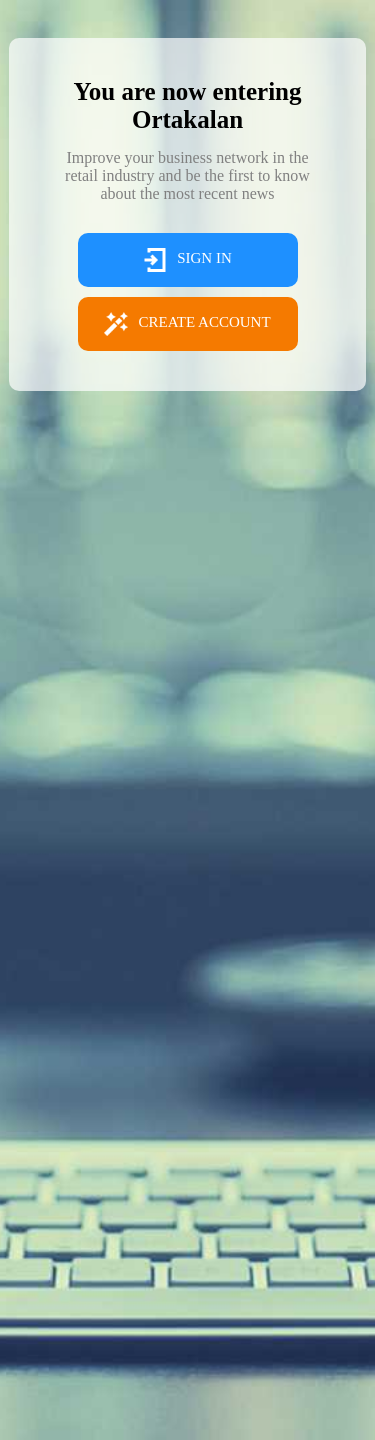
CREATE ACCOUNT (187, 324)
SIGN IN (187, 260)
